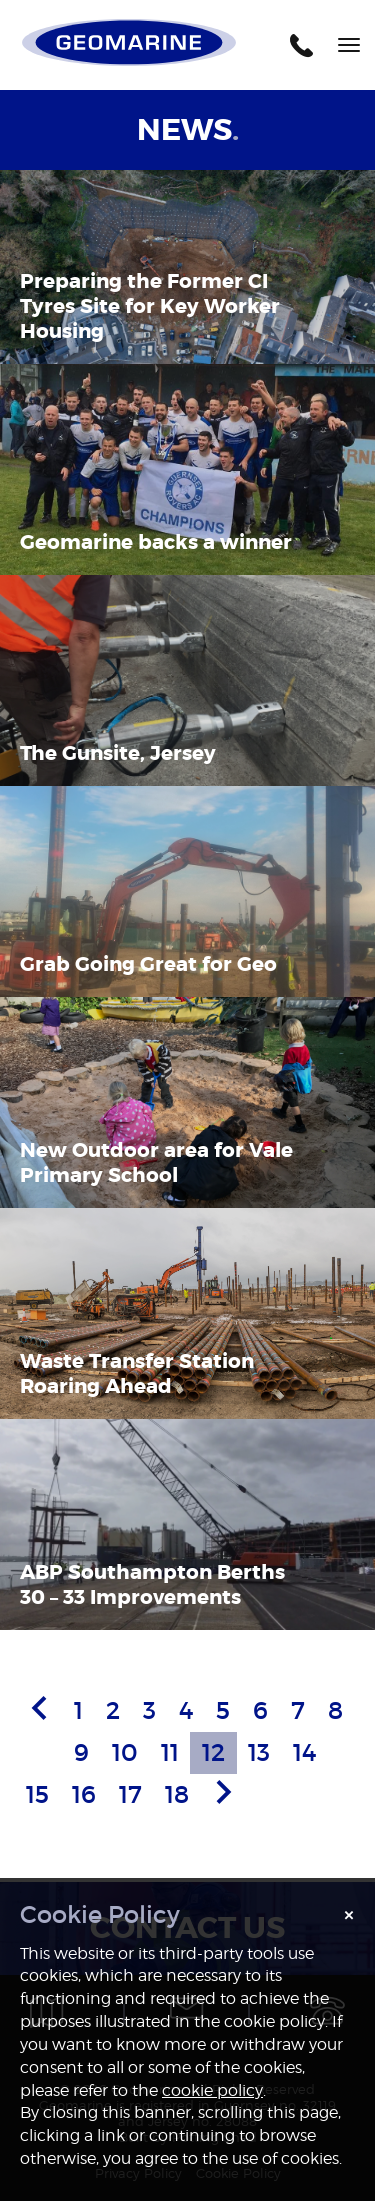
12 (213, 1752)
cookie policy (212, 2090)
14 (304, 1752)
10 (125, 1752)
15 (37, 1794)
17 (130, 1794)
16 (84, 1794)
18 (177, 1794)
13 (259, 1752)
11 (170, 1752)
